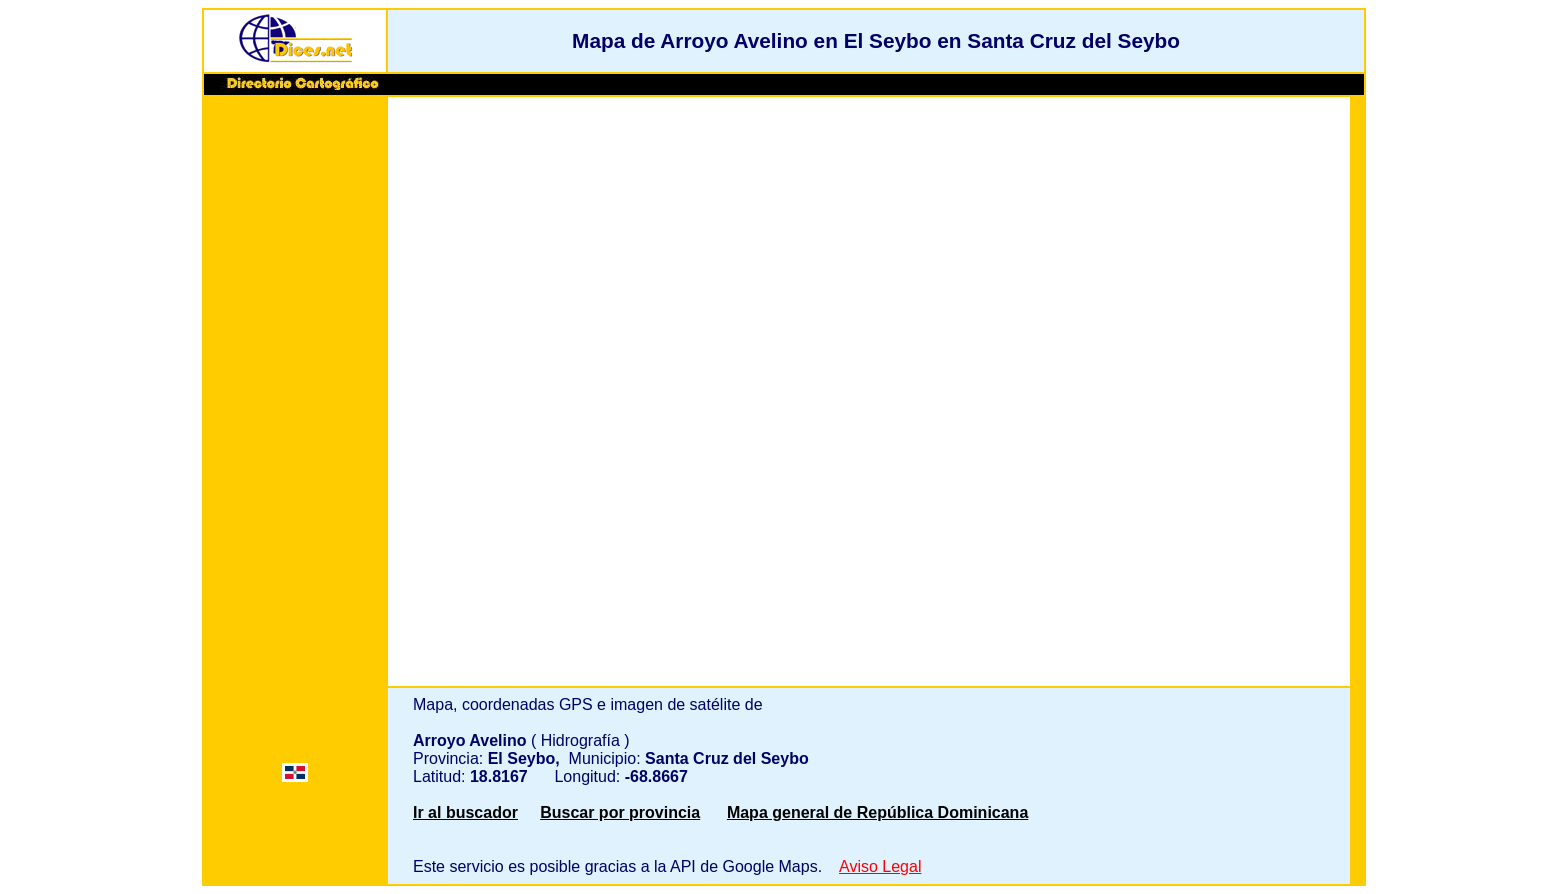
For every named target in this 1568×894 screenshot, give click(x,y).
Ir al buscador (465, 812)
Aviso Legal (880, 866)
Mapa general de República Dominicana (877, 812)
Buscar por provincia (620, 812)
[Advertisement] (295, 407)
